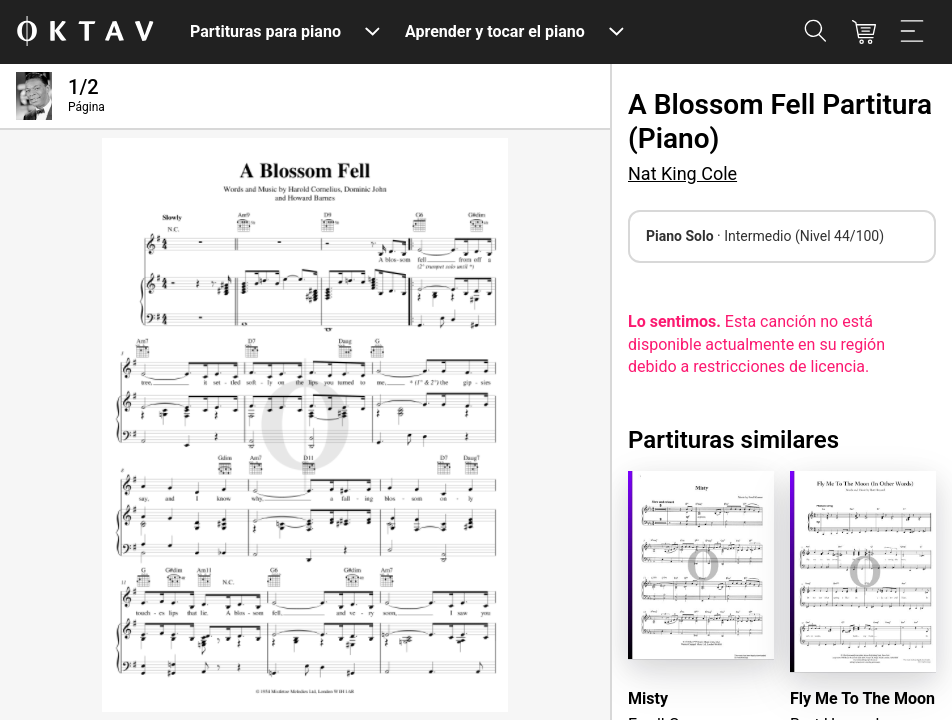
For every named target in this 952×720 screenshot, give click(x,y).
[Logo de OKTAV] (85, 32)
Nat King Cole (682, 173)
